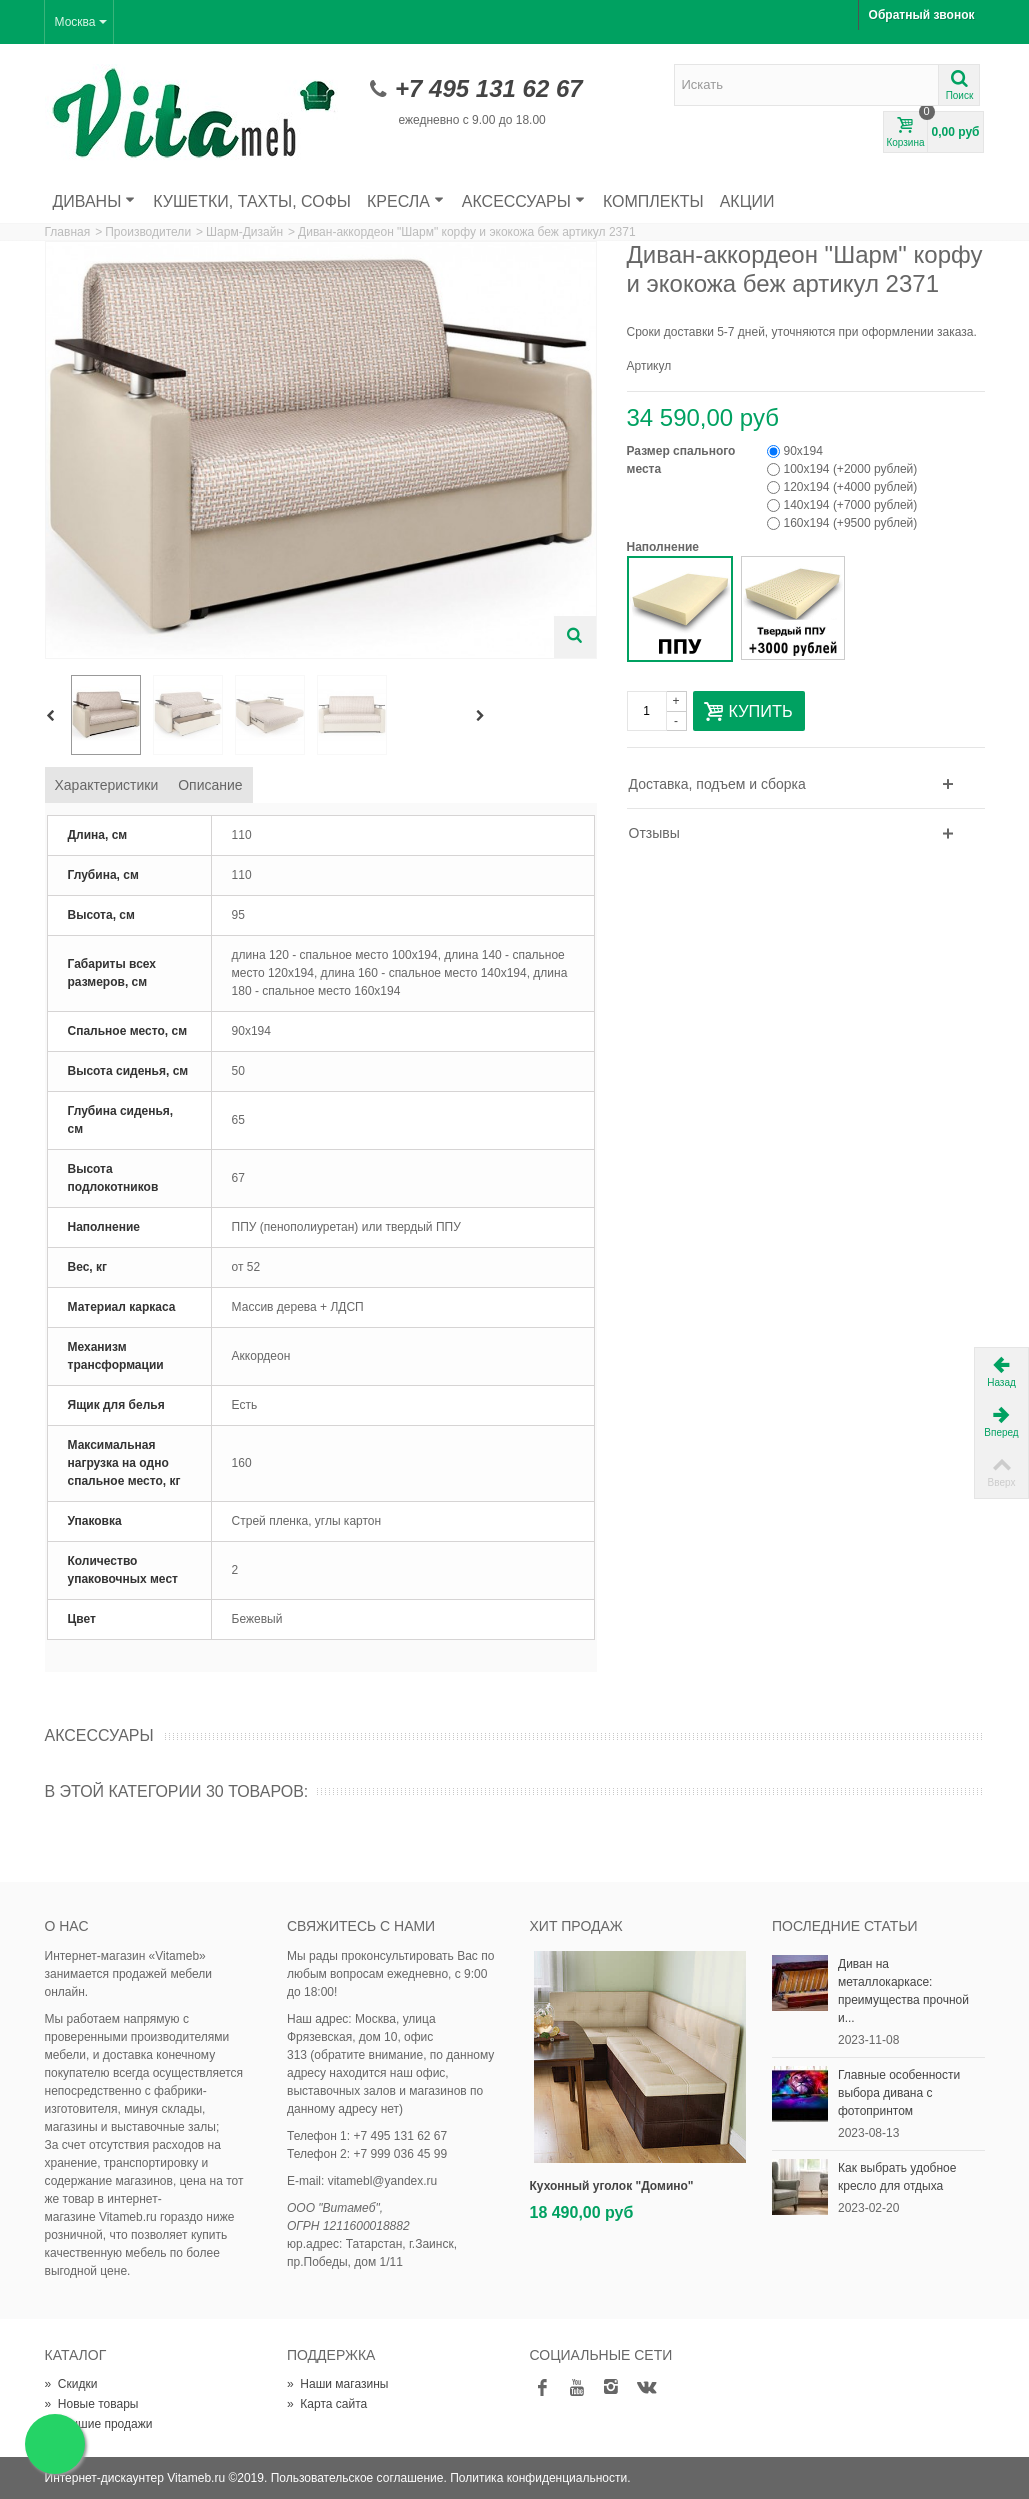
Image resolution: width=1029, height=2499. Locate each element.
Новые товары (92, 2404)
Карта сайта (327, 2404)
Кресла (405, 201)
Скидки (71, 2384)
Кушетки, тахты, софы (252, 201)
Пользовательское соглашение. (359, 2478)
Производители (148, 232)
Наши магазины (337, 2384)
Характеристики (107, 785)
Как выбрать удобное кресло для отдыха (897, 2177)
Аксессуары (523, 201)
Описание (210, 785)
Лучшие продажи (99, 2424)
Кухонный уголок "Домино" (612, 2186)
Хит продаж (576, 1926)
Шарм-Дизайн (244, 232)
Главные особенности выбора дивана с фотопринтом (899, 2093)
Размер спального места (681, 460)
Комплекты (653, 201)
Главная (68, 232)
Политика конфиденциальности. (540, 2478)
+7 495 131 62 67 (489, 88)
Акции (747, 201)
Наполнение (665, 547)
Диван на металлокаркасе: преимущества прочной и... (903, 1991)
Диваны (94, 201)
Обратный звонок (922, 15)
